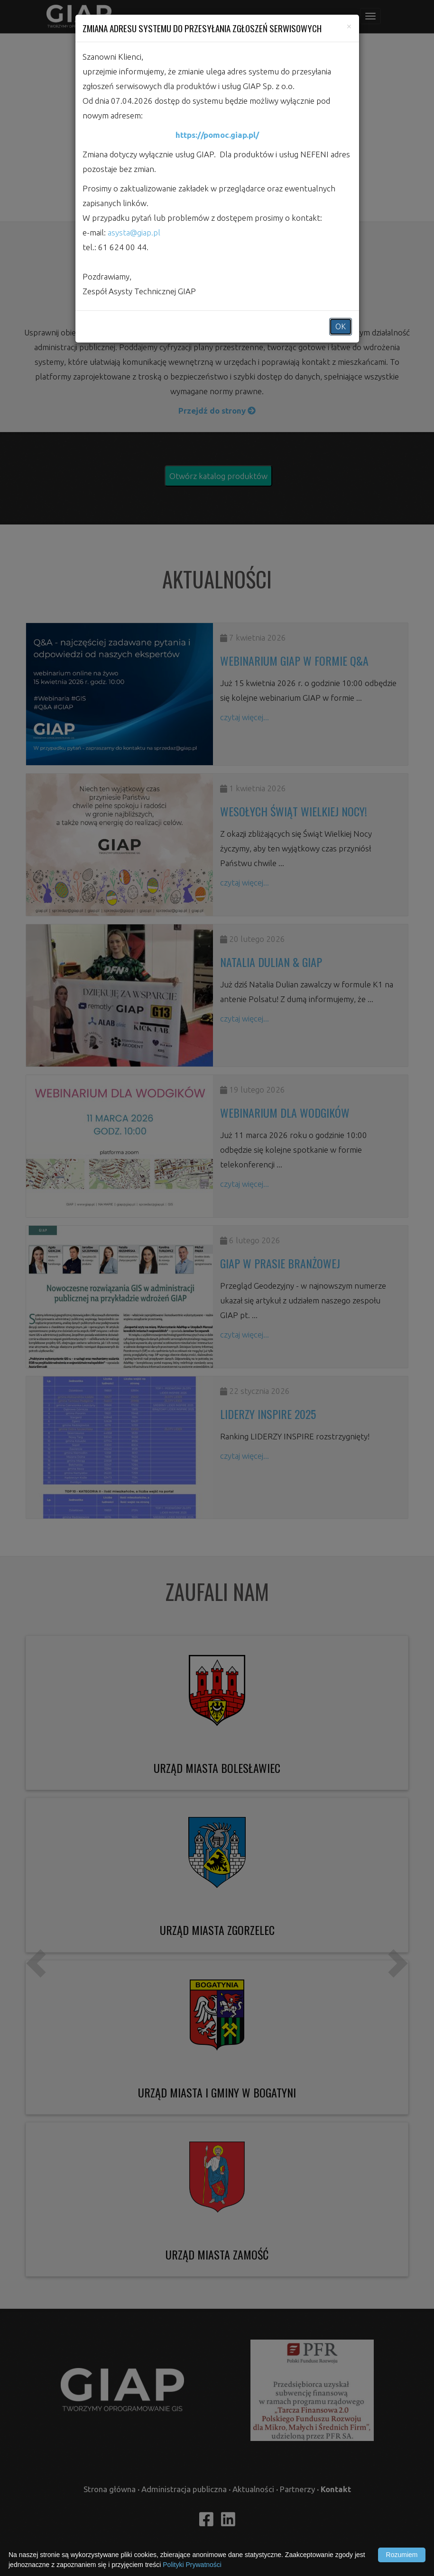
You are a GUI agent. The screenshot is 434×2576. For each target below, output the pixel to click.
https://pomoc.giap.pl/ (217, 134)
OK (340, 326)
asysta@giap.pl (134, 232)
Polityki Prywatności (192, 2564)
